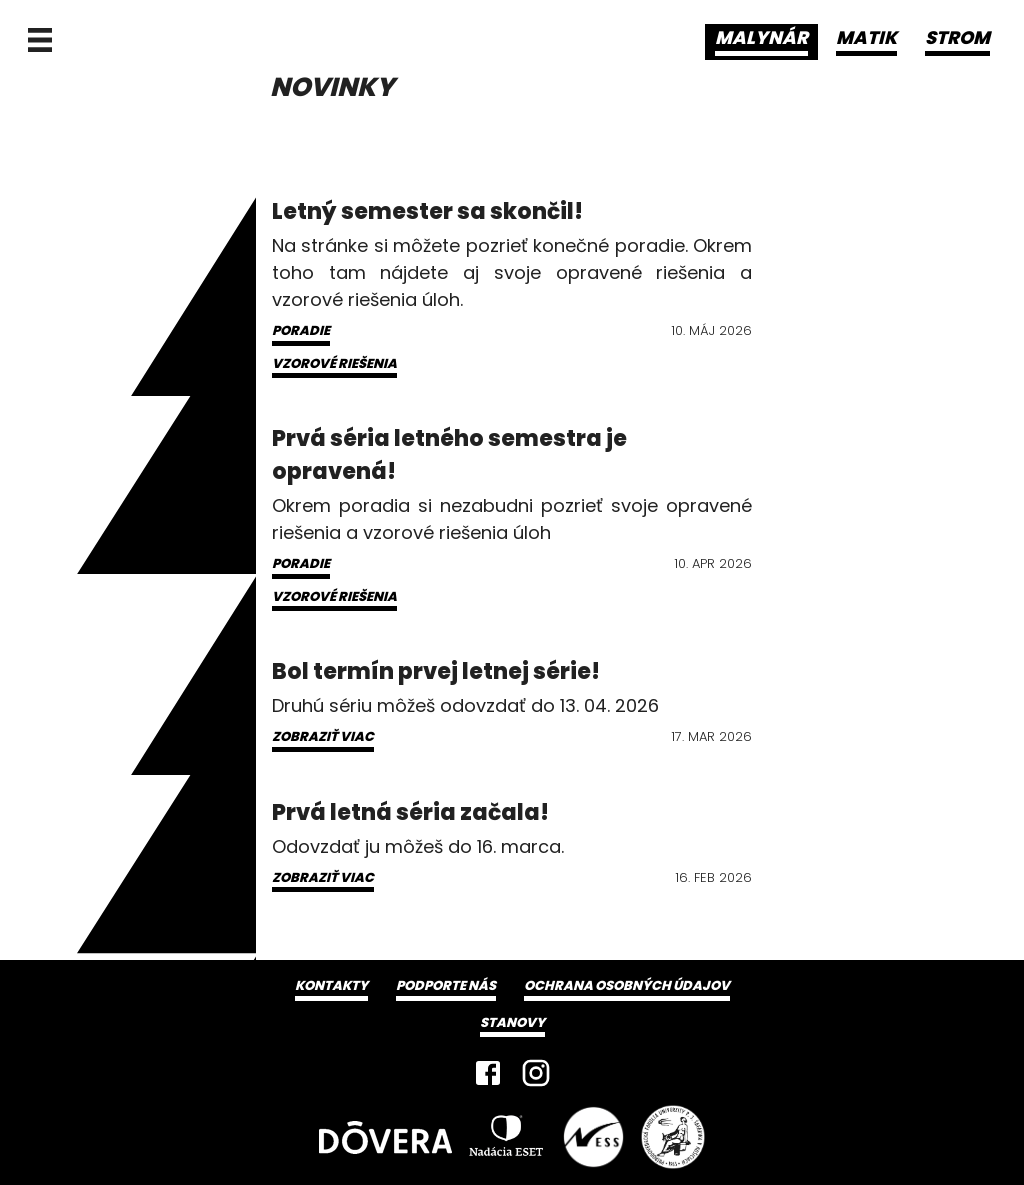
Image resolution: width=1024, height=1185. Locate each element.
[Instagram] (536, 1073)
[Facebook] (488, 1073)
